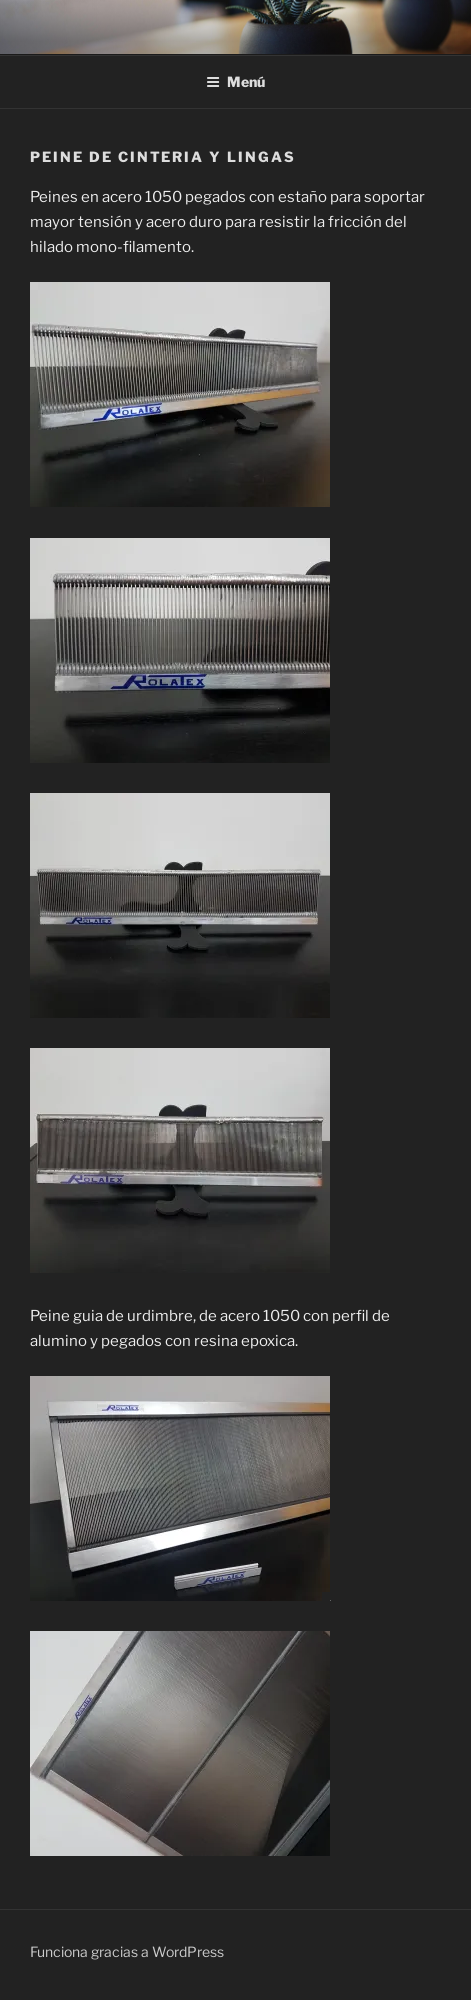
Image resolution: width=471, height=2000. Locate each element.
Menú (235, 81)
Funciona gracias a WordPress (127, 1951)
